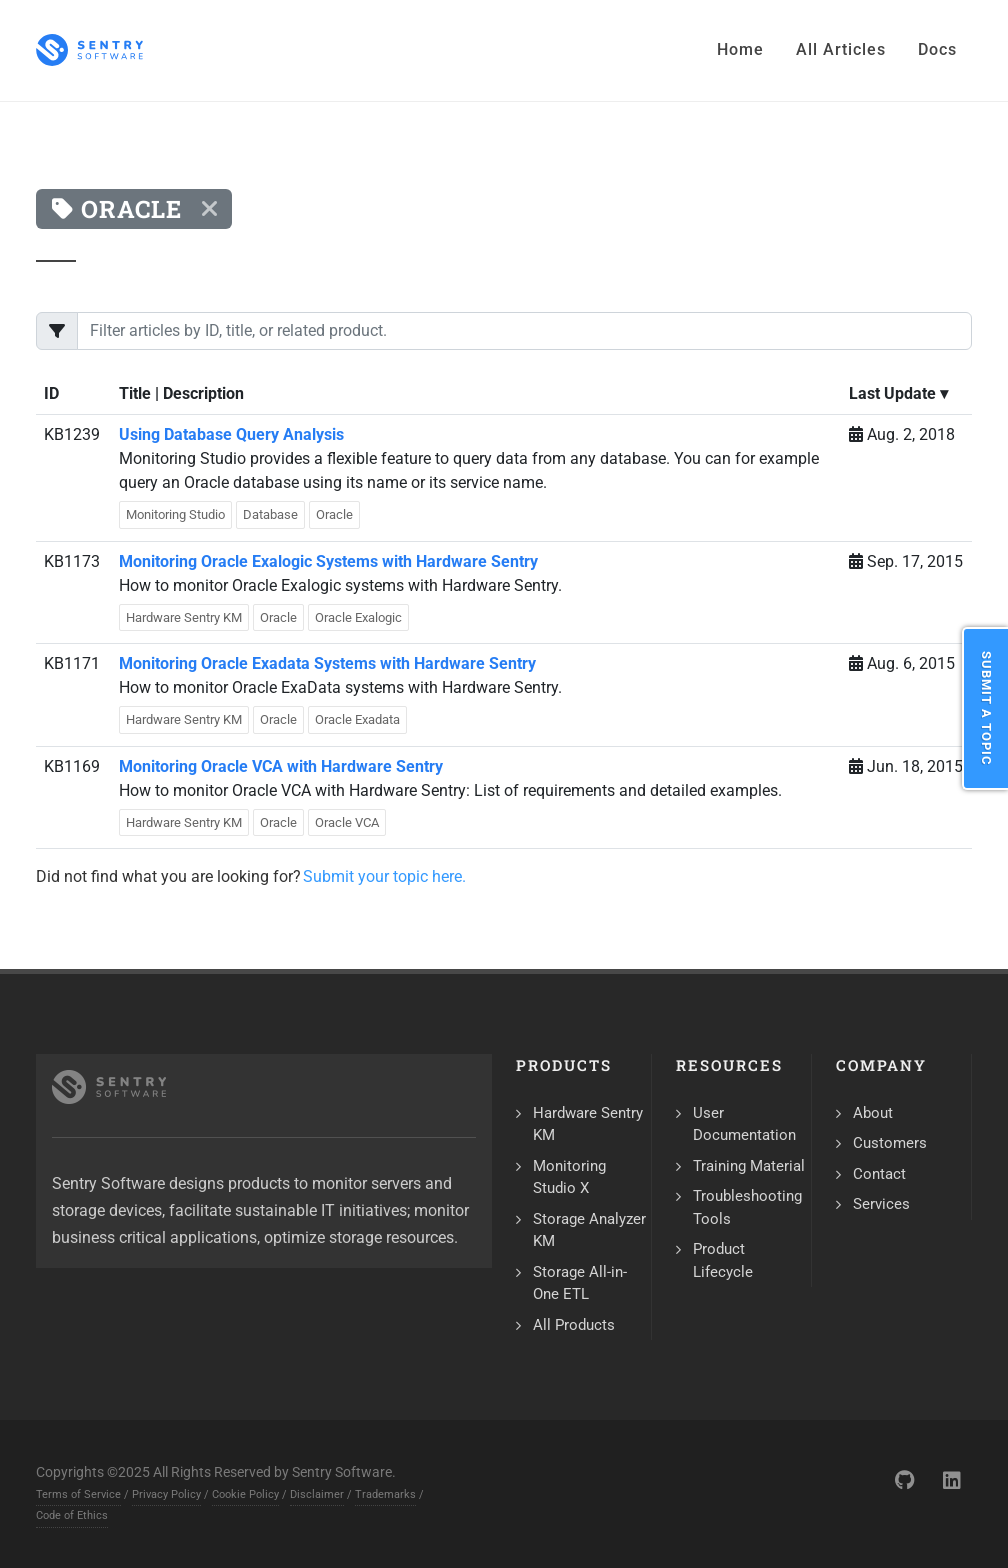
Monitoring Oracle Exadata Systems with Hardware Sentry (327, 663)
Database (270, 514)
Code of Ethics (72, 1515)
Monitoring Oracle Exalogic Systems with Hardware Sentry (328, 561)
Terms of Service (78, 1494)
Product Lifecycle (723, 1260)
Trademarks (385, 1494)
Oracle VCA (347, 822)
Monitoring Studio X (569, 1177)
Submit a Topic (986, 708)
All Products (574, 1325)
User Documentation (744, 1124)
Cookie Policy (245, 1494)
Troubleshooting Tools (747, 1207)
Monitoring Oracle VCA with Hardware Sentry (281, 766)
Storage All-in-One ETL (580, 1283)
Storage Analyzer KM (589, 1230)
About (873, 1113)
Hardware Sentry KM (184, 617)
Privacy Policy (166, 1494)
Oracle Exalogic (358, 617)
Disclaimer (317, 1494)
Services (881, 1204)
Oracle (334, 514)
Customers (890, 1143)
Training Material (749, 1166)
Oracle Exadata (357, 719)
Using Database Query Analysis (231, 434)
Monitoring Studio (175, 514)
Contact (879, 1174)
